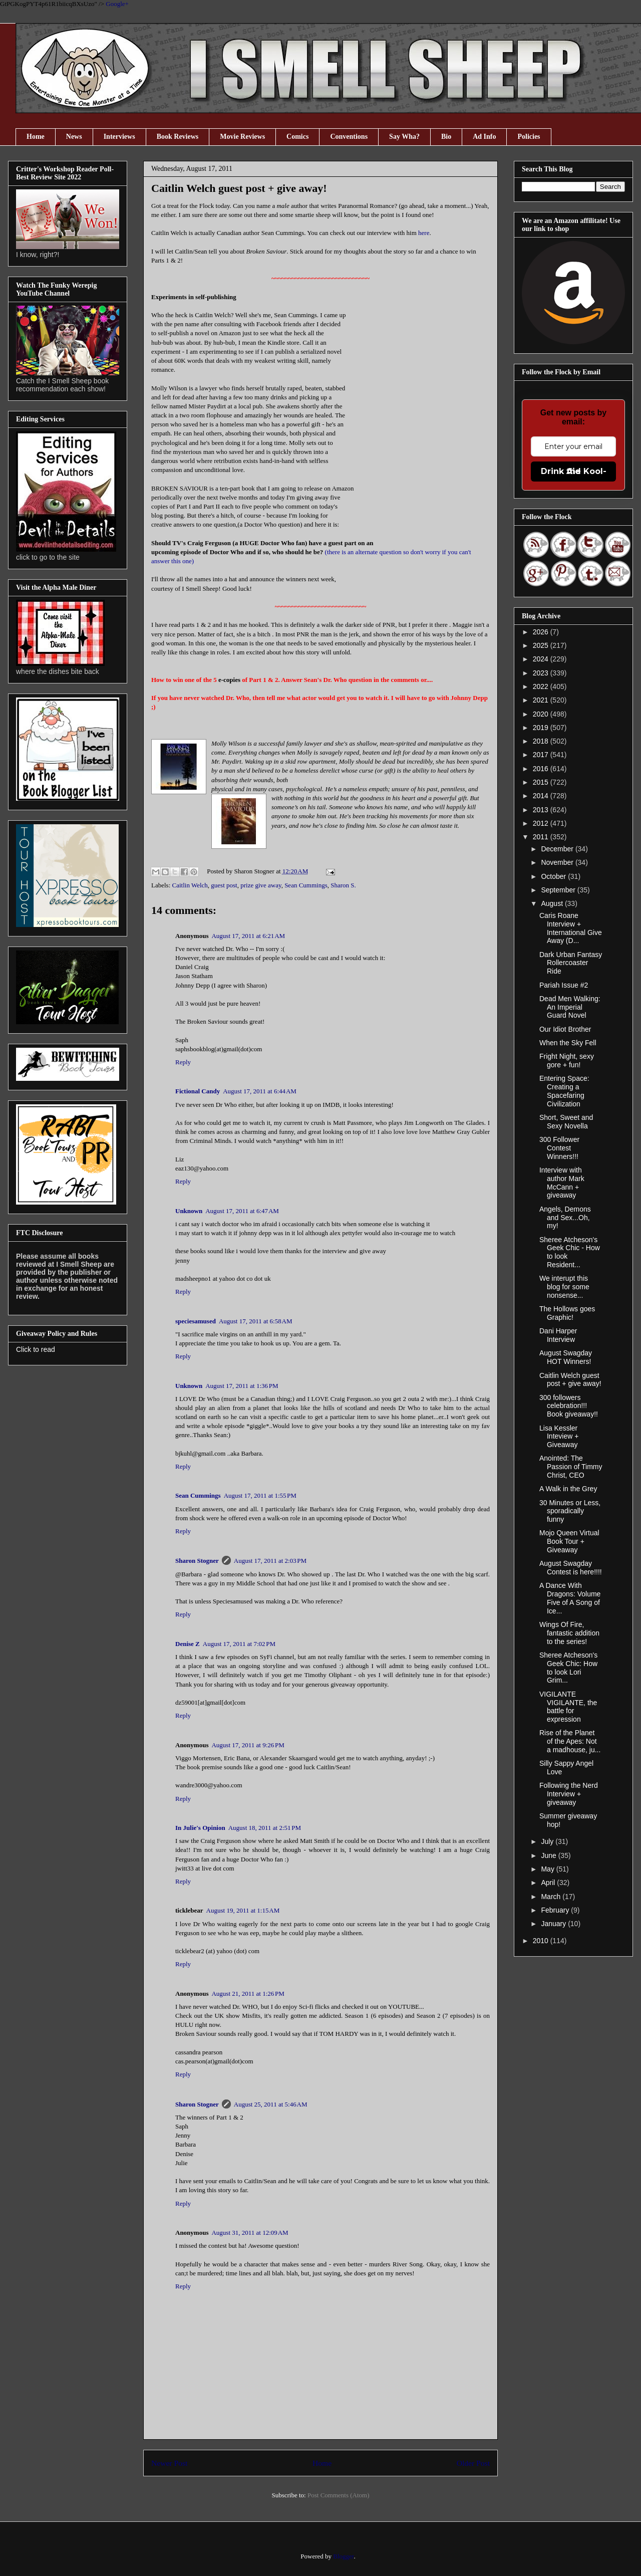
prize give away (260, 885)
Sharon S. (343, 885)
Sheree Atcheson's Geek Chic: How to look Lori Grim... (568, 1667)
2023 (541, 673)
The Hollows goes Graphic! (567, 1313)
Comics (297, 136)
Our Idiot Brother (565, 1029)
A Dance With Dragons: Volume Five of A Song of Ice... (569, 1597)
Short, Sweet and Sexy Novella (566, 1121)
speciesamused (195, 1321)
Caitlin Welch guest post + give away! (570, 1379)
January (554, 1924)
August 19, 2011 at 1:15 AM (243, 1910)
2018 (541, 741)
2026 (541, 632)
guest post (224, 885)
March (551, 1897)
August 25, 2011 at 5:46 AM (270, 2104)
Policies (528, 136)
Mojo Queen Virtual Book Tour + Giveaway (569, 1541)
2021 (541, 700)
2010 (541, 1941)
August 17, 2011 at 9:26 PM (247, 1745)
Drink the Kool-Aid (573, 471)
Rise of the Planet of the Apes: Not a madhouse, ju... (569, 1741)
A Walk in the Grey (568, 1489)
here (423, 233)
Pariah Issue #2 (563, 985)
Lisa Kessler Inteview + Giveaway (558, 1436)
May (548, 1869)
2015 (541, 782)
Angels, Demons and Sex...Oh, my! (565, 1217)
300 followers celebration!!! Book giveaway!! (568, 1406)
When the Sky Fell (567, 1043)
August (552, 903)
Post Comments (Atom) (338, 2495)
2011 (541, 837)
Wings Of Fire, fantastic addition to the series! (569, 1633)
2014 (541, 796)
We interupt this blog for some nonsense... (564, 1286)
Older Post (473, 2463)
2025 (541, 645)
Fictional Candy (197, 1091)
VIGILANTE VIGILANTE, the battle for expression (568, 1706)
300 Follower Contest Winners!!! (559, 1147)
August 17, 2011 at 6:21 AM (248, 936)
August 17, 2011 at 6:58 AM (255, 1321)
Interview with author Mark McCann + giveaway (561, 1182)
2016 (541, 769)
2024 (541, 659)
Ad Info (484, 136)
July (548, 1841)
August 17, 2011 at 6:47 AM (242, 1211)
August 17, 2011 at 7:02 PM (239, 1644)
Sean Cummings (306, 885)
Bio (446, 136)
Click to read (35, 1349)
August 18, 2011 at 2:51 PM (264, 1827)
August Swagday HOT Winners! (565, 1357)
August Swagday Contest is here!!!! (570, 1567)
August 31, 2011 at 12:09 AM (249, 2232)
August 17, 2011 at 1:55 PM (260, 1495)
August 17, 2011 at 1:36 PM (241, 1385)
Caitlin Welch (190, 885)
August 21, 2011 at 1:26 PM (247, 1993)
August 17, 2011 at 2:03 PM (270, 1560)
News (74, 136)
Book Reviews (178, 136)
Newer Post (169, 2463)
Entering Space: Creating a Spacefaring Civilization (564, 1090)
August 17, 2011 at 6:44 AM (259, 1091)
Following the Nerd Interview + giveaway (568, 1793)
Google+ (117, 4)
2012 (541, 823)
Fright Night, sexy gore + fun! (566, 1060)
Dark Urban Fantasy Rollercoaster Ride (570, 963)
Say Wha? (404, 136)
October (554, 876)
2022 (541, 686)
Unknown (188, 1211)
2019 (541, 728)
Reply (183, 1062)
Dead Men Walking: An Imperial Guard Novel (569, 1007)
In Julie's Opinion (200, 1827)
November (558, 862)
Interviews (119, 136)
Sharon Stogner (197, 1560)
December (558, 849)
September (559, 890)
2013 (541, 810)
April (549, 1883)
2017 (541, 755)
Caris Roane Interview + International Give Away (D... (570, 928)
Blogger (343, 2556)
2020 (541, 714)
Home (36, 136)
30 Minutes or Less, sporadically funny (569, 1511)
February (556, 1910)
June (549, 1855)
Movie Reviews (242, 136)
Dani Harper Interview (558, 1335)
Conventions (349, 136)
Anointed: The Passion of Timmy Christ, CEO (570, 1466)
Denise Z (187, 1644)
